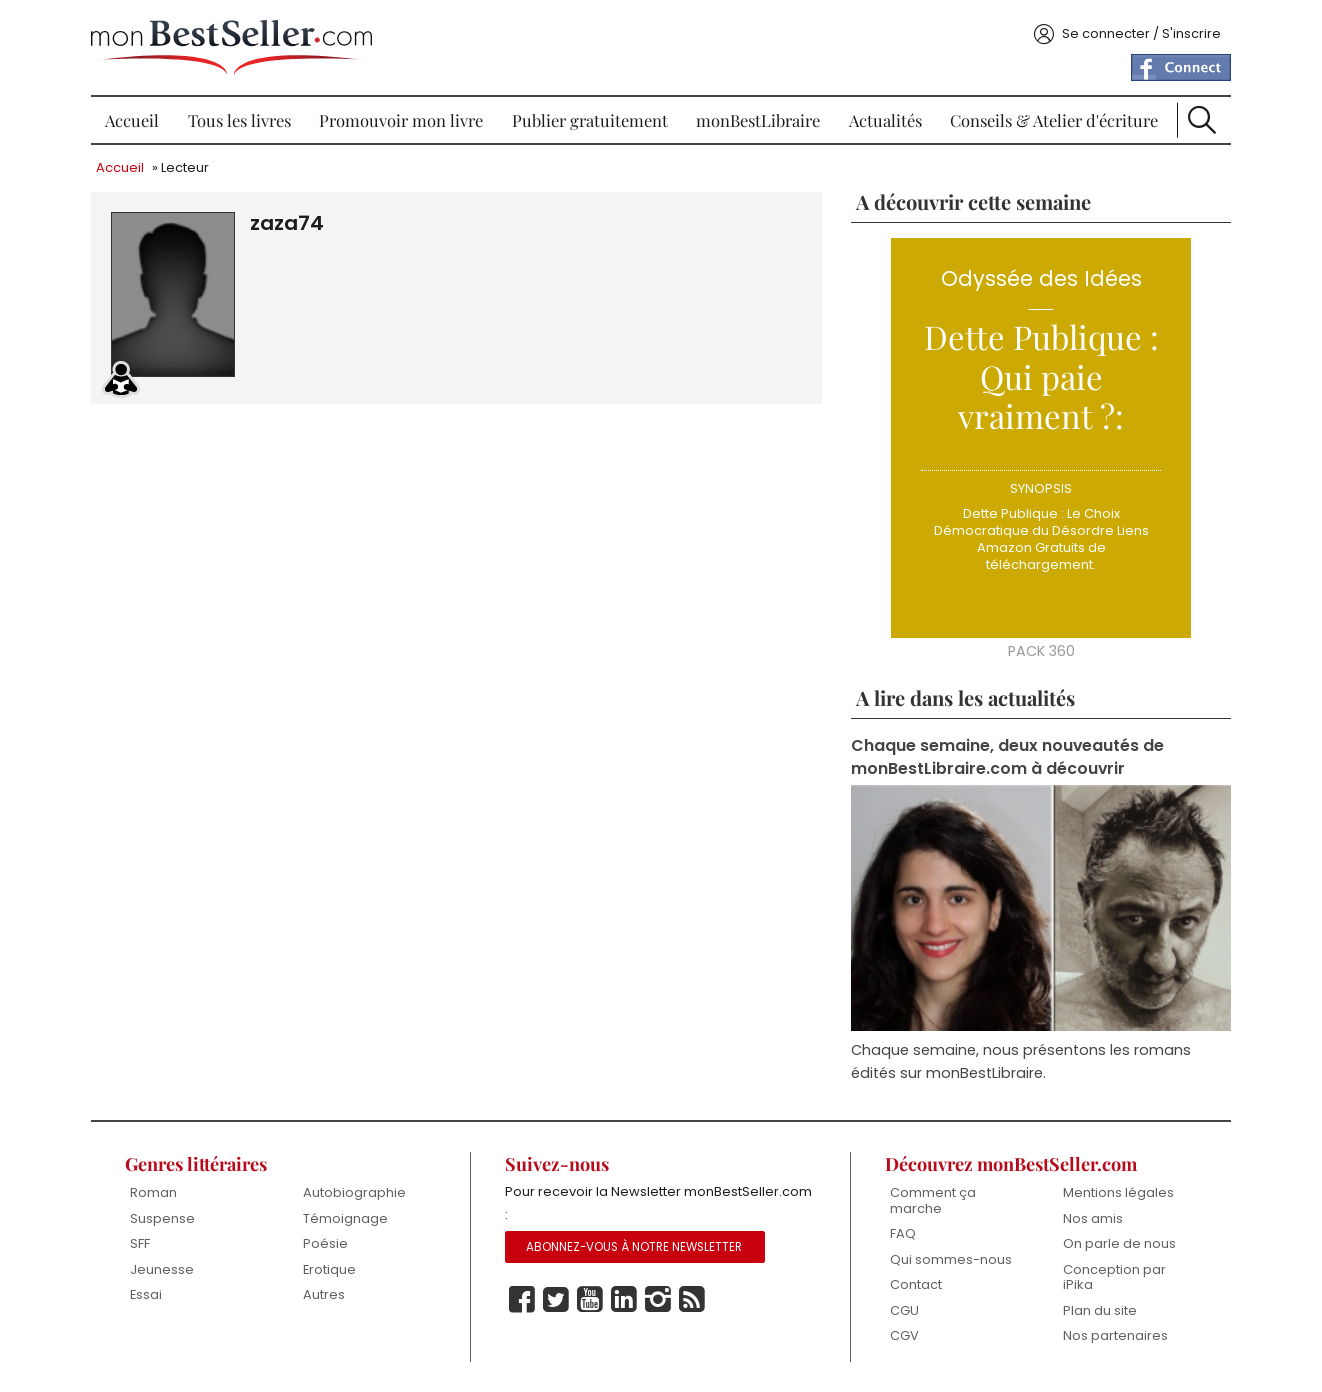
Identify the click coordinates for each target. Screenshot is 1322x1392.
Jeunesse (162, 1269)
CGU (904, 1310)
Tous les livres (239, 120)
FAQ (903, 1233)
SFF (140, 1243)
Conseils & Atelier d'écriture (1054, 120)
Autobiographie (354, 1192)
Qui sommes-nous (951, 1259)
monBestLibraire (758, 120)
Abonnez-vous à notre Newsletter (634, 1247)
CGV (904, 1335)
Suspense (162, 1218)
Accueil (132, 120)
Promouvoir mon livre (401, 120)
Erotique (329, 1269)
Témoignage (345, 1218)
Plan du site (1100, 1310)
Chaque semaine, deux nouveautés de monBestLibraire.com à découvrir (1007, 757)
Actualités (885, 120)
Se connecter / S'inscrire (1141, 33)
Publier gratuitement (590, 120)
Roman (153, 1192)
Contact (916, 1284)
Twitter (556, 1300)
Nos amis (1093, 1218)
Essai (146, 1294)
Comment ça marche (933, 1200)
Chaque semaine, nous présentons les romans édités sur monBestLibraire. (1021, 1061)
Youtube (590, 1300)
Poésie (325, 1243)
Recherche (1202, 120)
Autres (324, 1294)
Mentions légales (1118, 1192)
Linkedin (624, 1300)
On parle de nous (1119, 1243)
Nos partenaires (1115, 1335)
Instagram (658, 1300)
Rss (692, 1300)
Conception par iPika (1114, 1277)
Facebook (522, 1300)
